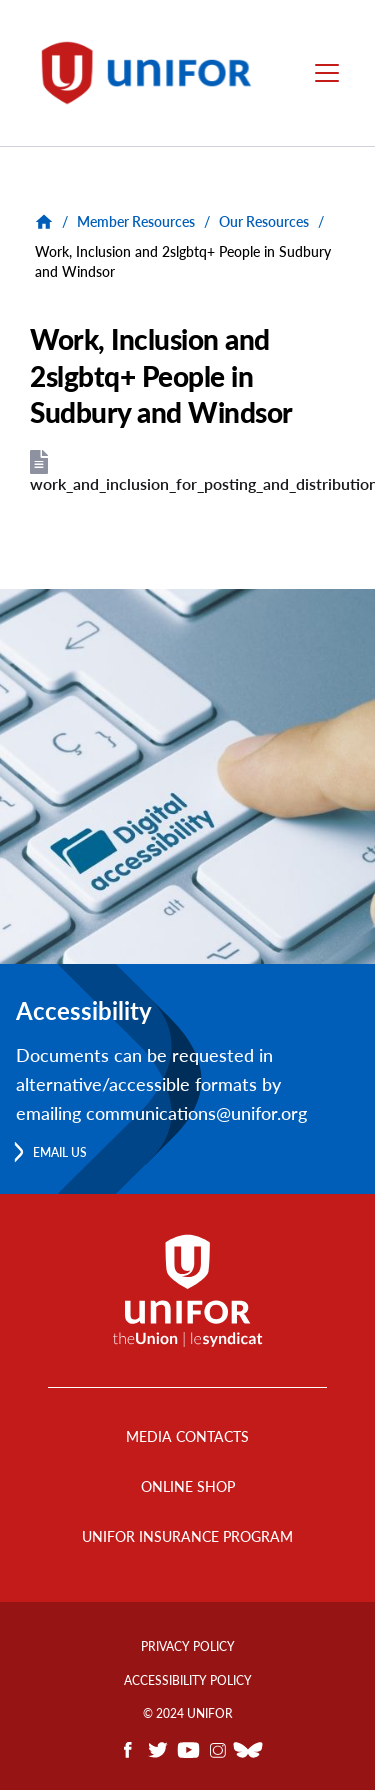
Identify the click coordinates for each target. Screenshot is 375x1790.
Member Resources (136, 221)
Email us (60, 1152)
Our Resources (264, 221)
